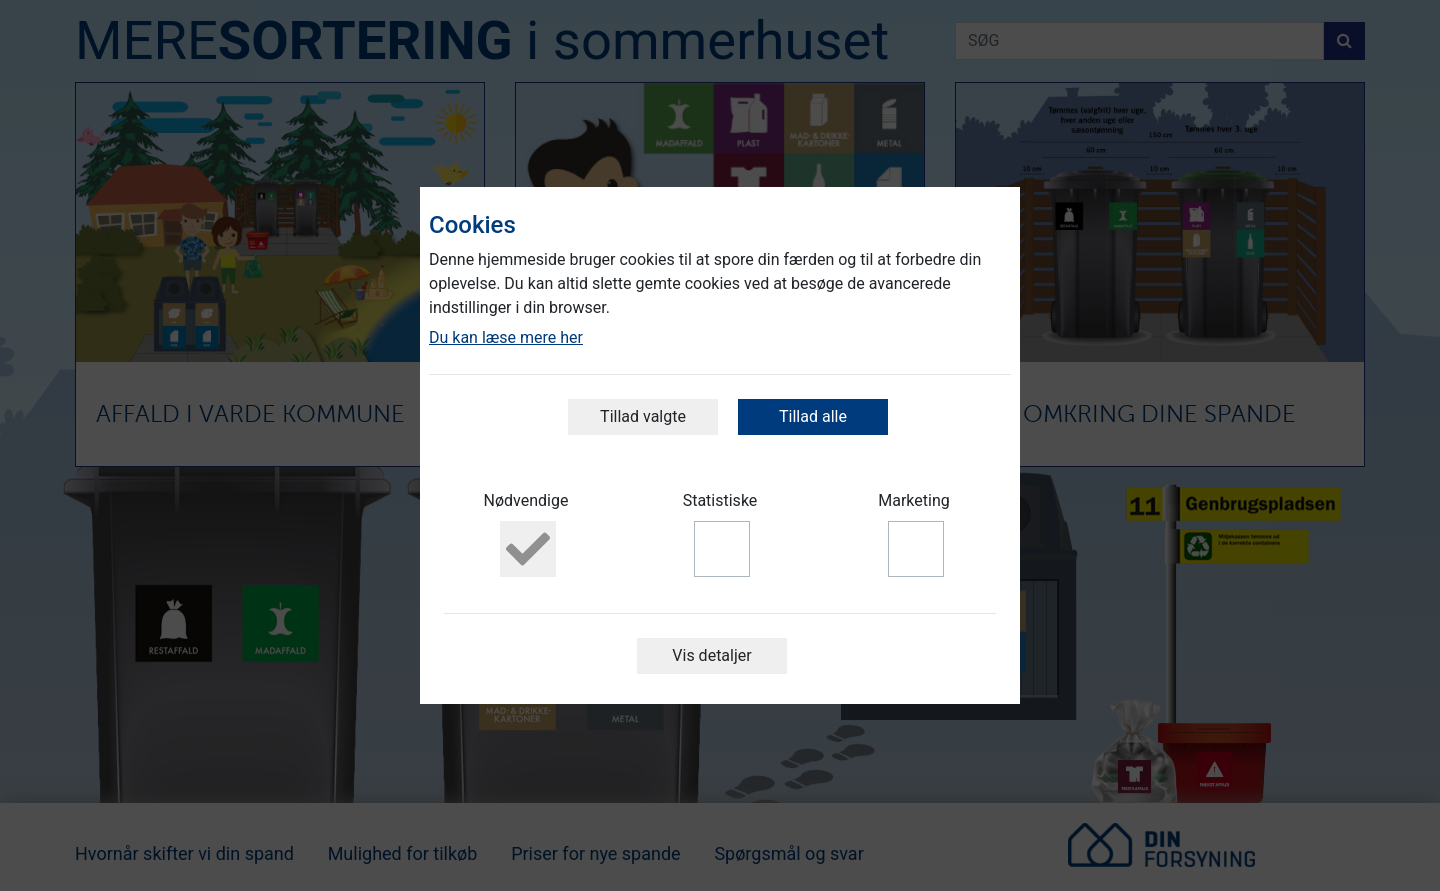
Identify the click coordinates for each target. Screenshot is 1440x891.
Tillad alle (813, 416)
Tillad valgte (643, 416)
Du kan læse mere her (506, 337)
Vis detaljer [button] (711, 655)
